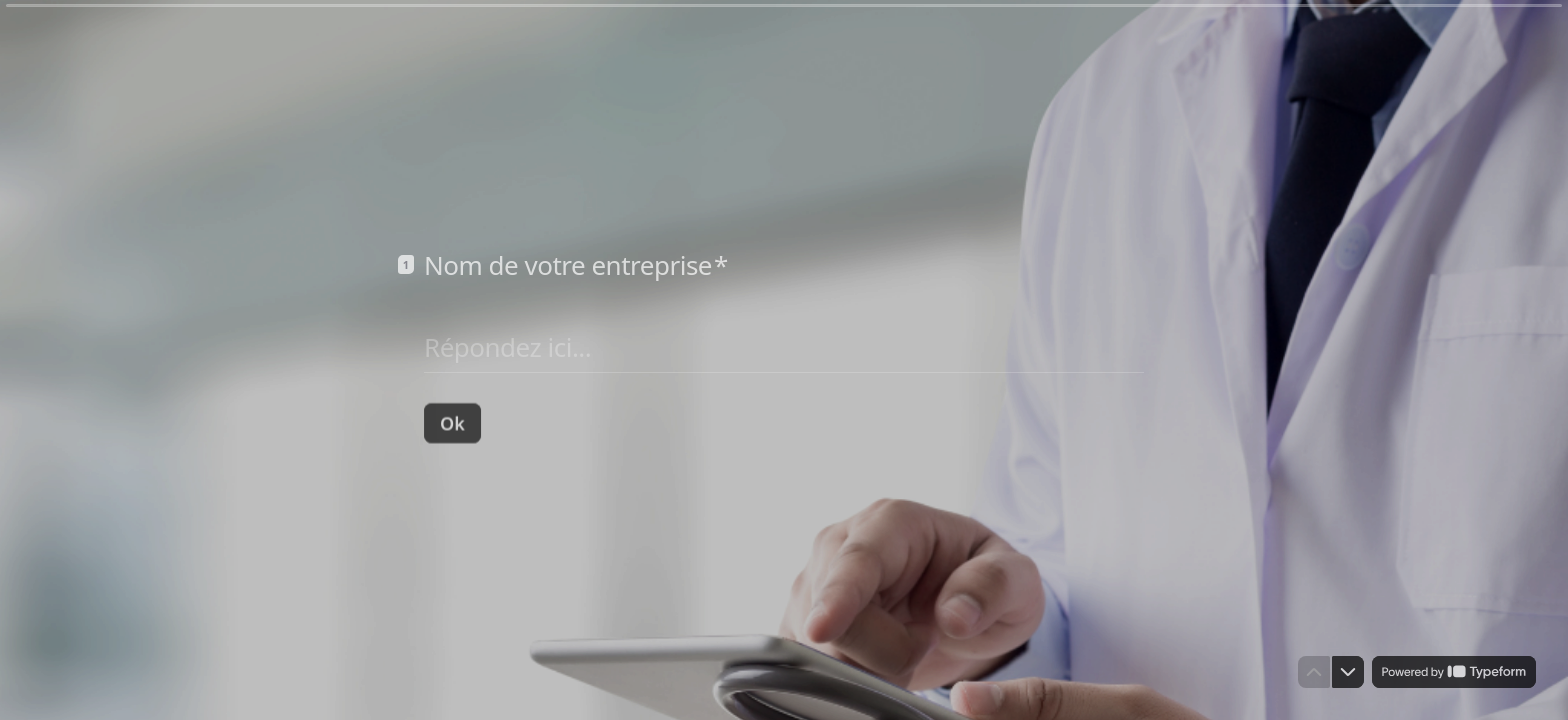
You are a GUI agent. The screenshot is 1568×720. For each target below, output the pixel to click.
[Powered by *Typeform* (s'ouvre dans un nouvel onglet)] (1454, 672)
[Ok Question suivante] (452, 422)
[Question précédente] (1314, 672)
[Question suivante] (1348, 672)
